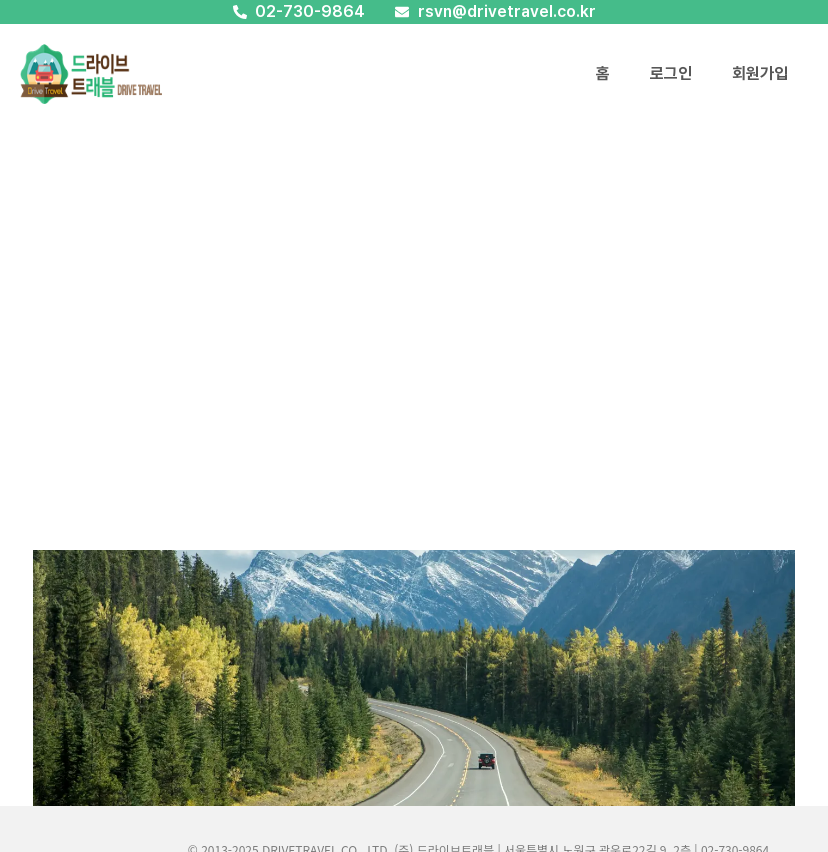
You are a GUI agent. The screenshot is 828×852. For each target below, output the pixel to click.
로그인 (671, 73)
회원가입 (760, 73)
